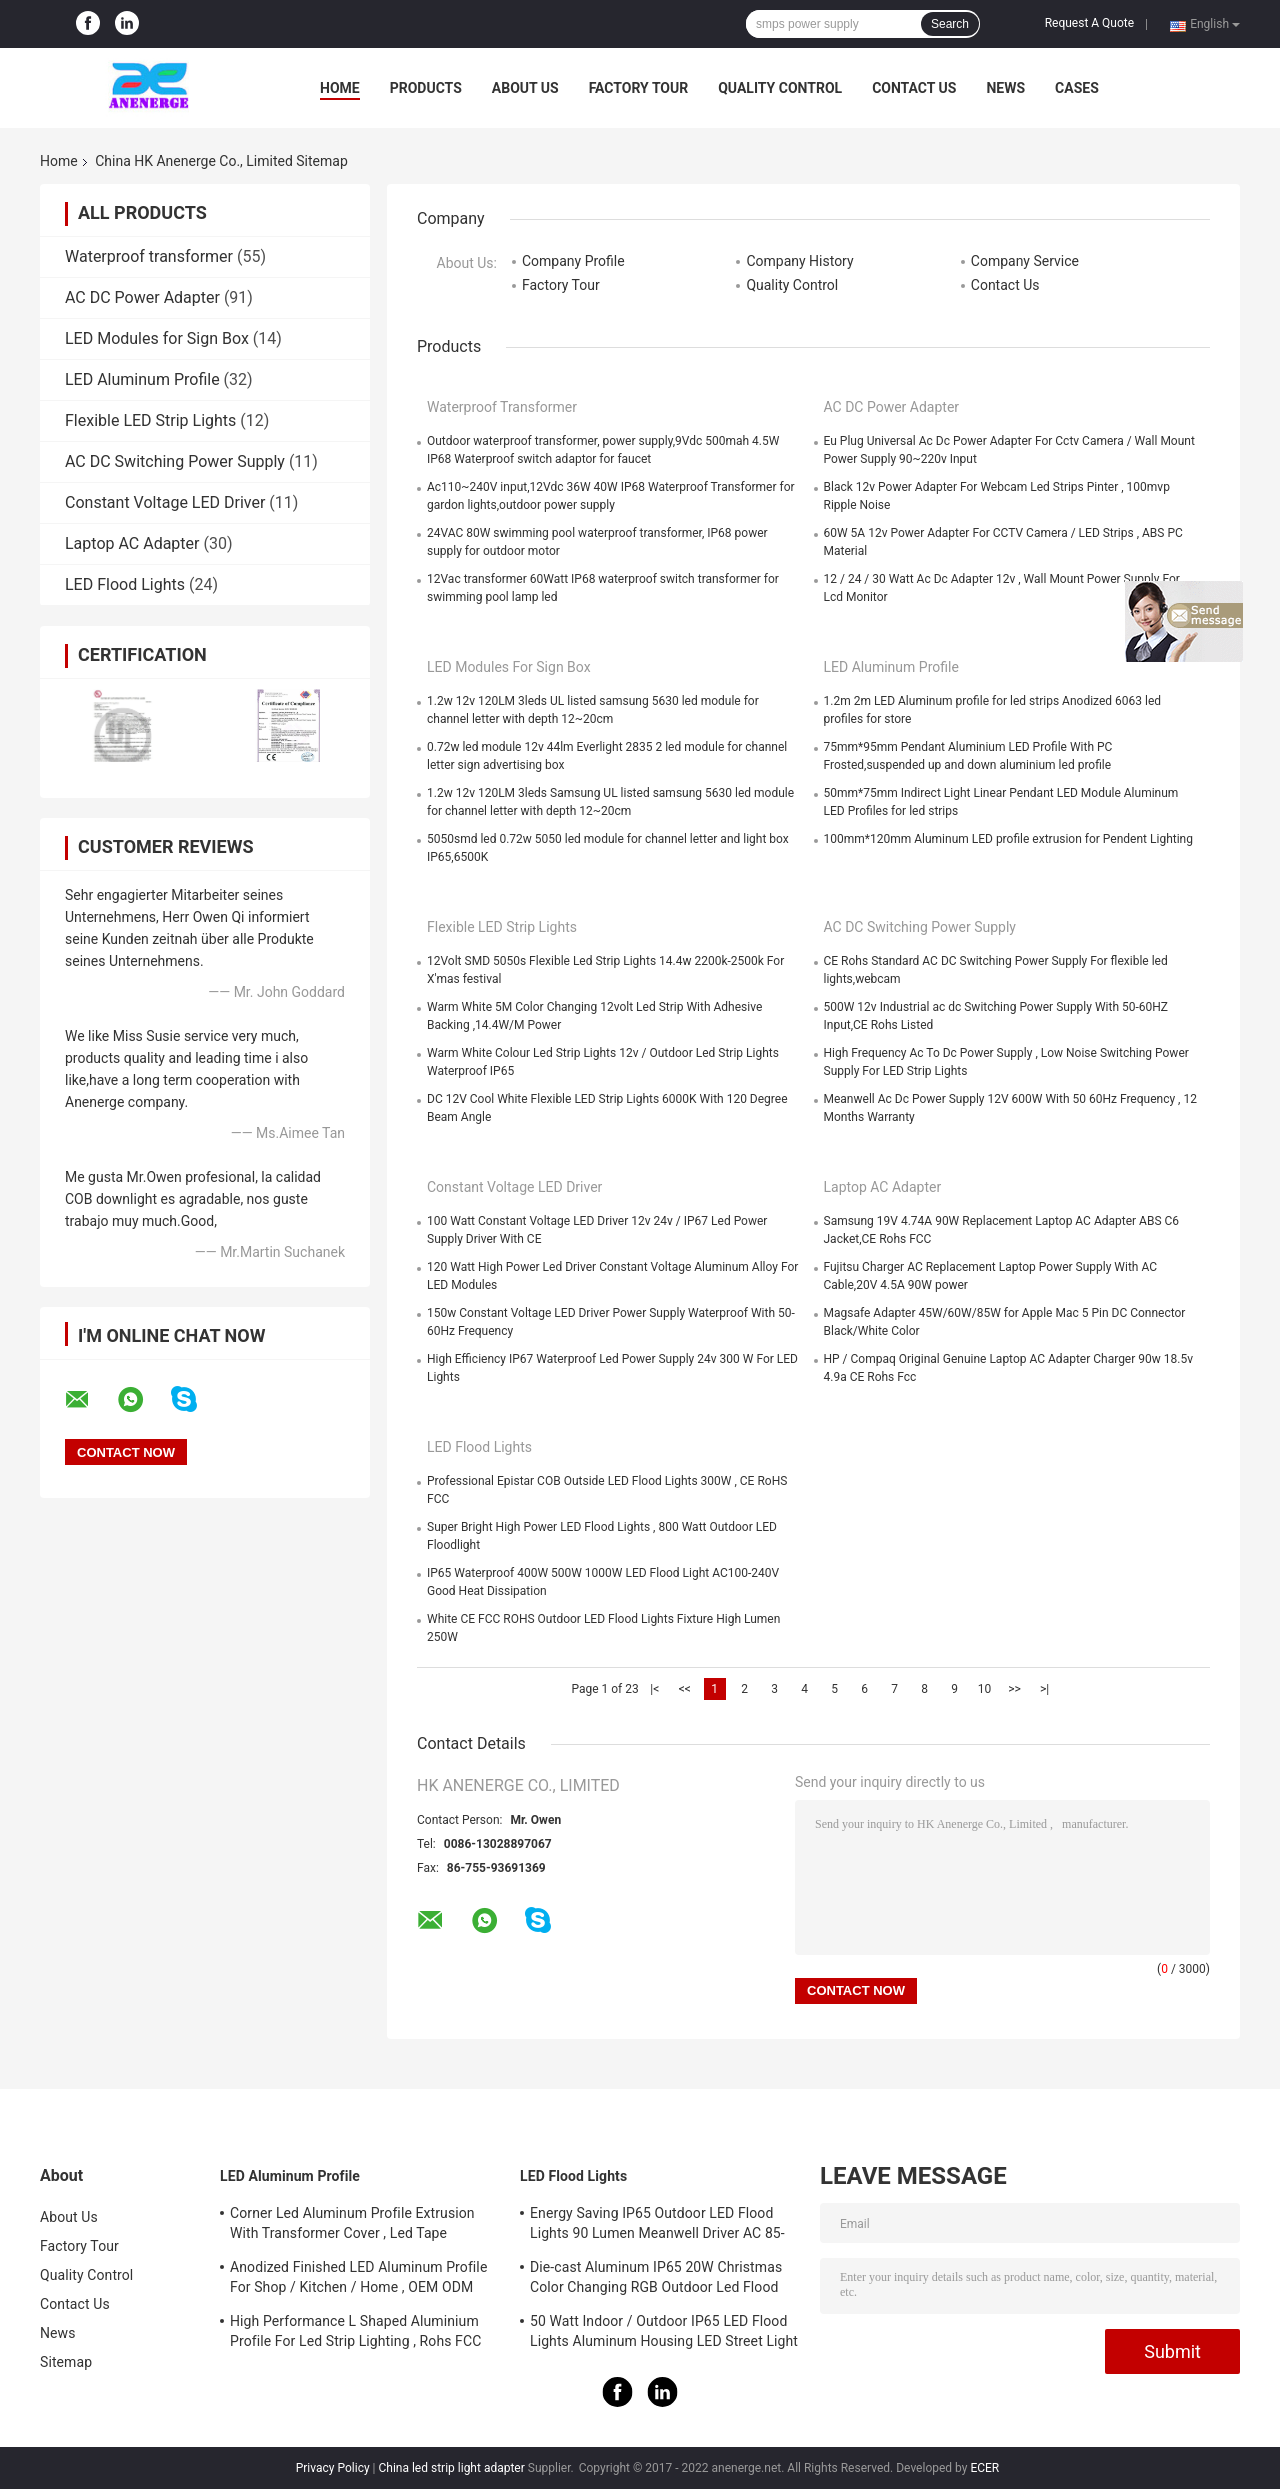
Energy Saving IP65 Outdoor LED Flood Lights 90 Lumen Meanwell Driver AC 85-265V (657, 2226)
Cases (1077, 88)
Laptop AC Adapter (132, 543)
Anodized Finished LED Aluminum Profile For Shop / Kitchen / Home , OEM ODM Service (358, 2280)
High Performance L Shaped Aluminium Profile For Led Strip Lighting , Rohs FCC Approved (355, 2334)
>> (1014, 1689)
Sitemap (66, 2362)
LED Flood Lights (125, 584)
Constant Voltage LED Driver (165, 502)
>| (1044, 1689)
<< (685, 1689)
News (1005, 88)
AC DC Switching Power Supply (175, 461)
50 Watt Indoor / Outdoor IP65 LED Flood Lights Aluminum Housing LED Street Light (664, 2331)
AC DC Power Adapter (142, 297)
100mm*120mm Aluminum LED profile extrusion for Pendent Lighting (1008, 839)
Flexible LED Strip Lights (150, 420)
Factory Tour (639, 88)
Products (426, 88)
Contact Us (914, 88)
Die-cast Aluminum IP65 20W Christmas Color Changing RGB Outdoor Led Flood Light (656, 2280)
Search (950, 24)
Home (340, 88)
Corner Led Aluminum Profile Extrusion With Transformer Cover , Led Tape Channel (352, 2226)
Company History (799, 261)
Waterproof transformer (149, 256)
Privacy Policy (333, 2468)
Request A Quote (1089, 23)
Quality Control (780, 88)
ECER (984, 2468)
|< (654, 1689)
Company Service (1025, 261)
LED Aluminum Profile (142, 379)
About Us (525, 88)
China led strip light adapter (451, 2468)
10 (985, 1689)
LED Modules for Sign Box (157, 338)
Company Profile (573, 261)
